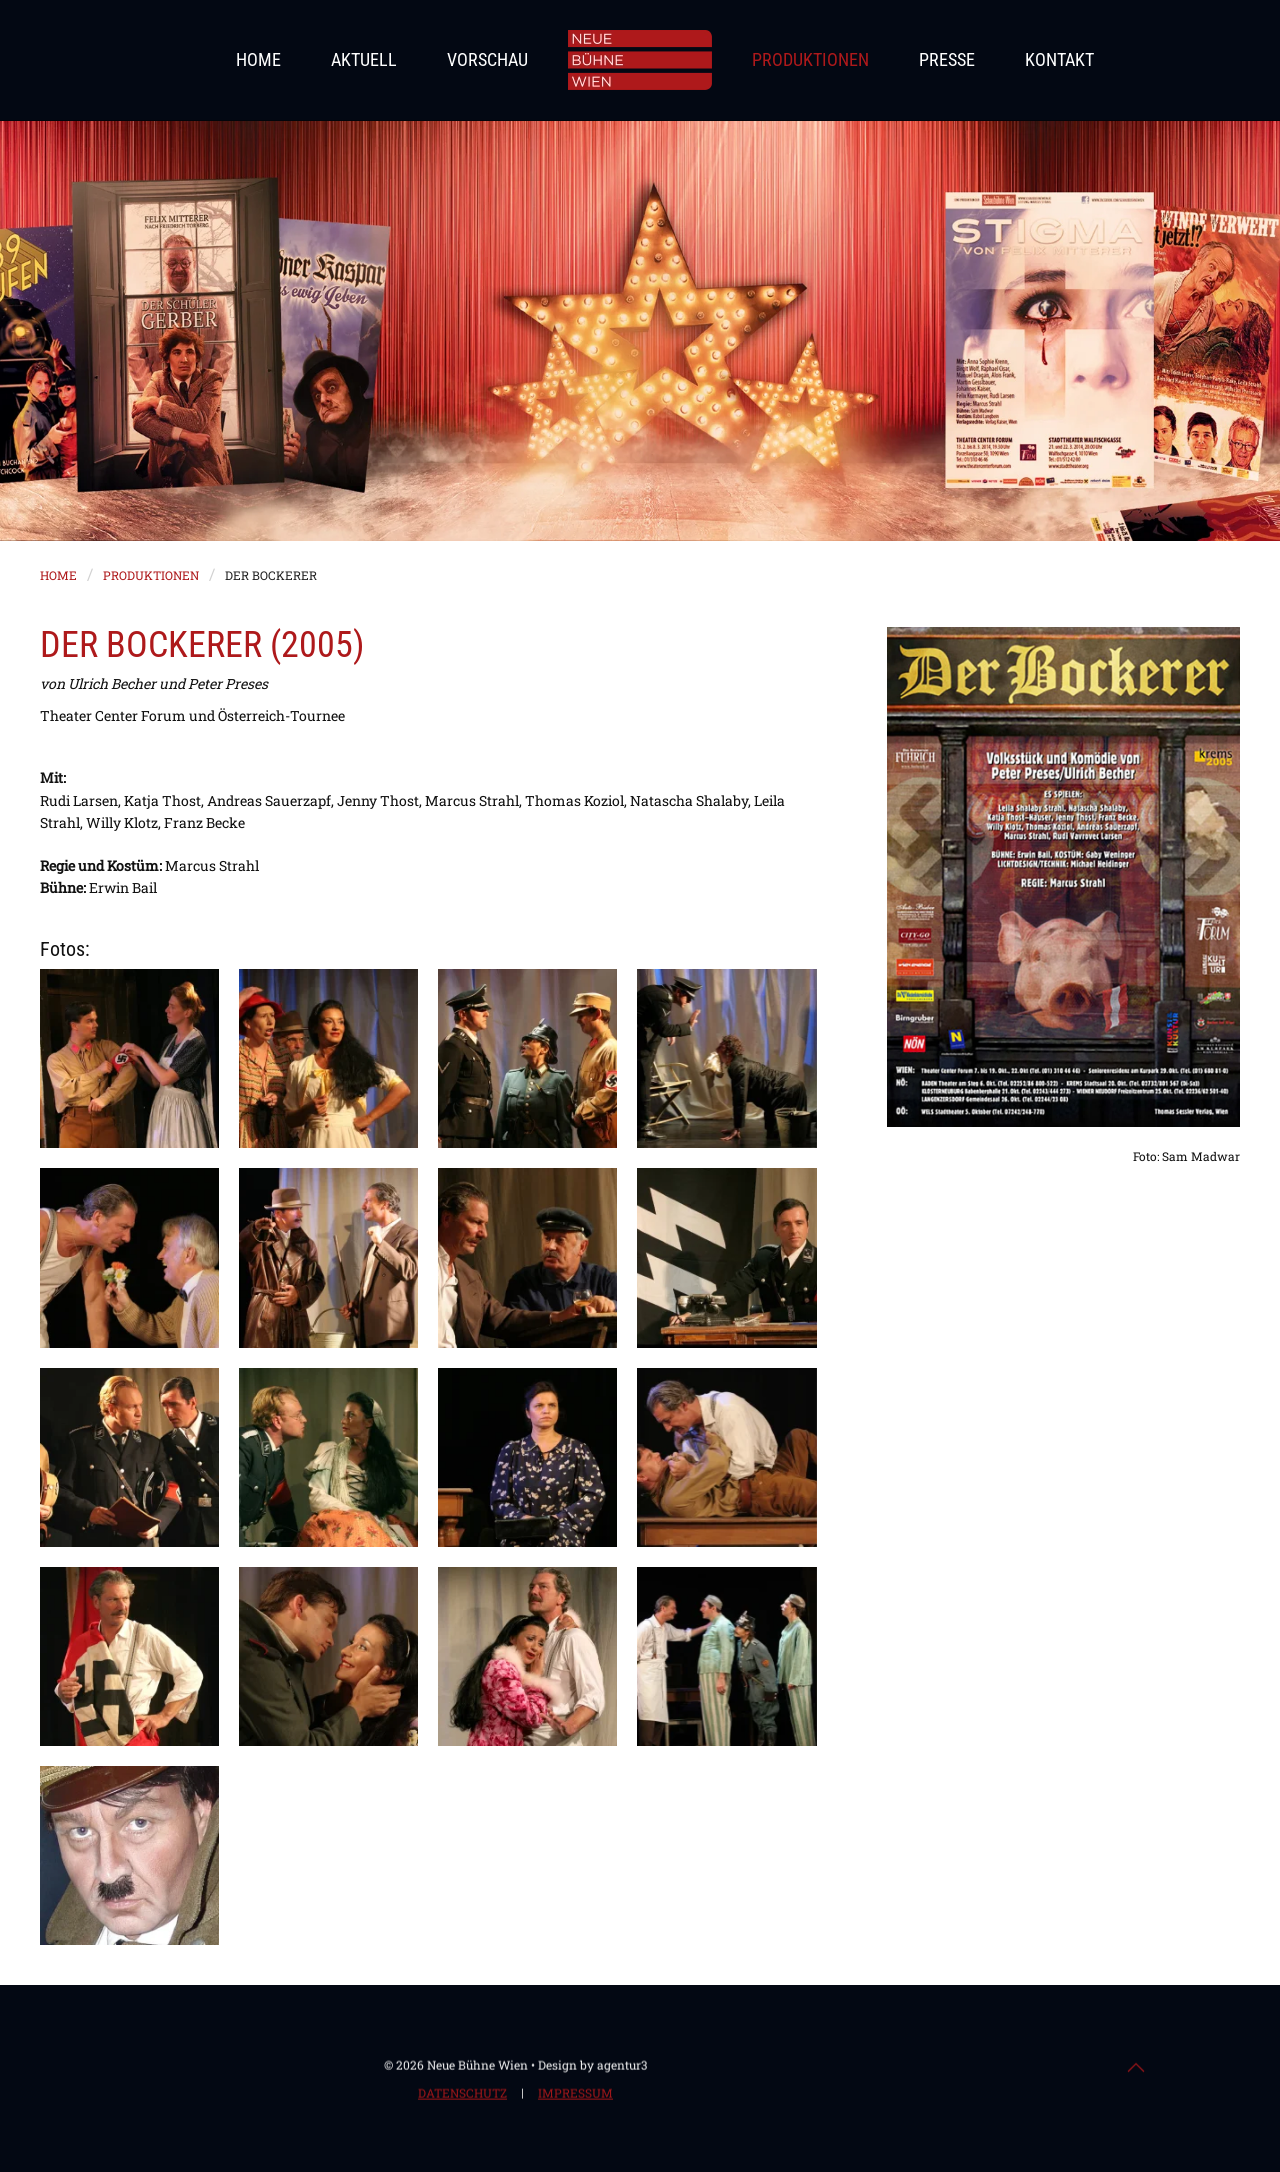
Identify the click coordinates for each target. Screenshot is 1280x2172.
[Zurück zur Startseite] (640, 60)
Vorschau (487, 59)
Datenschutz (462, 2095)
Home (258, 59)
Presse (947, 59)
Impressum (575, 2095)
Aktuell (364, 59)
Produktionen (810, 59)
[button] (129, 1058)
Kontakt (1059, 59)
